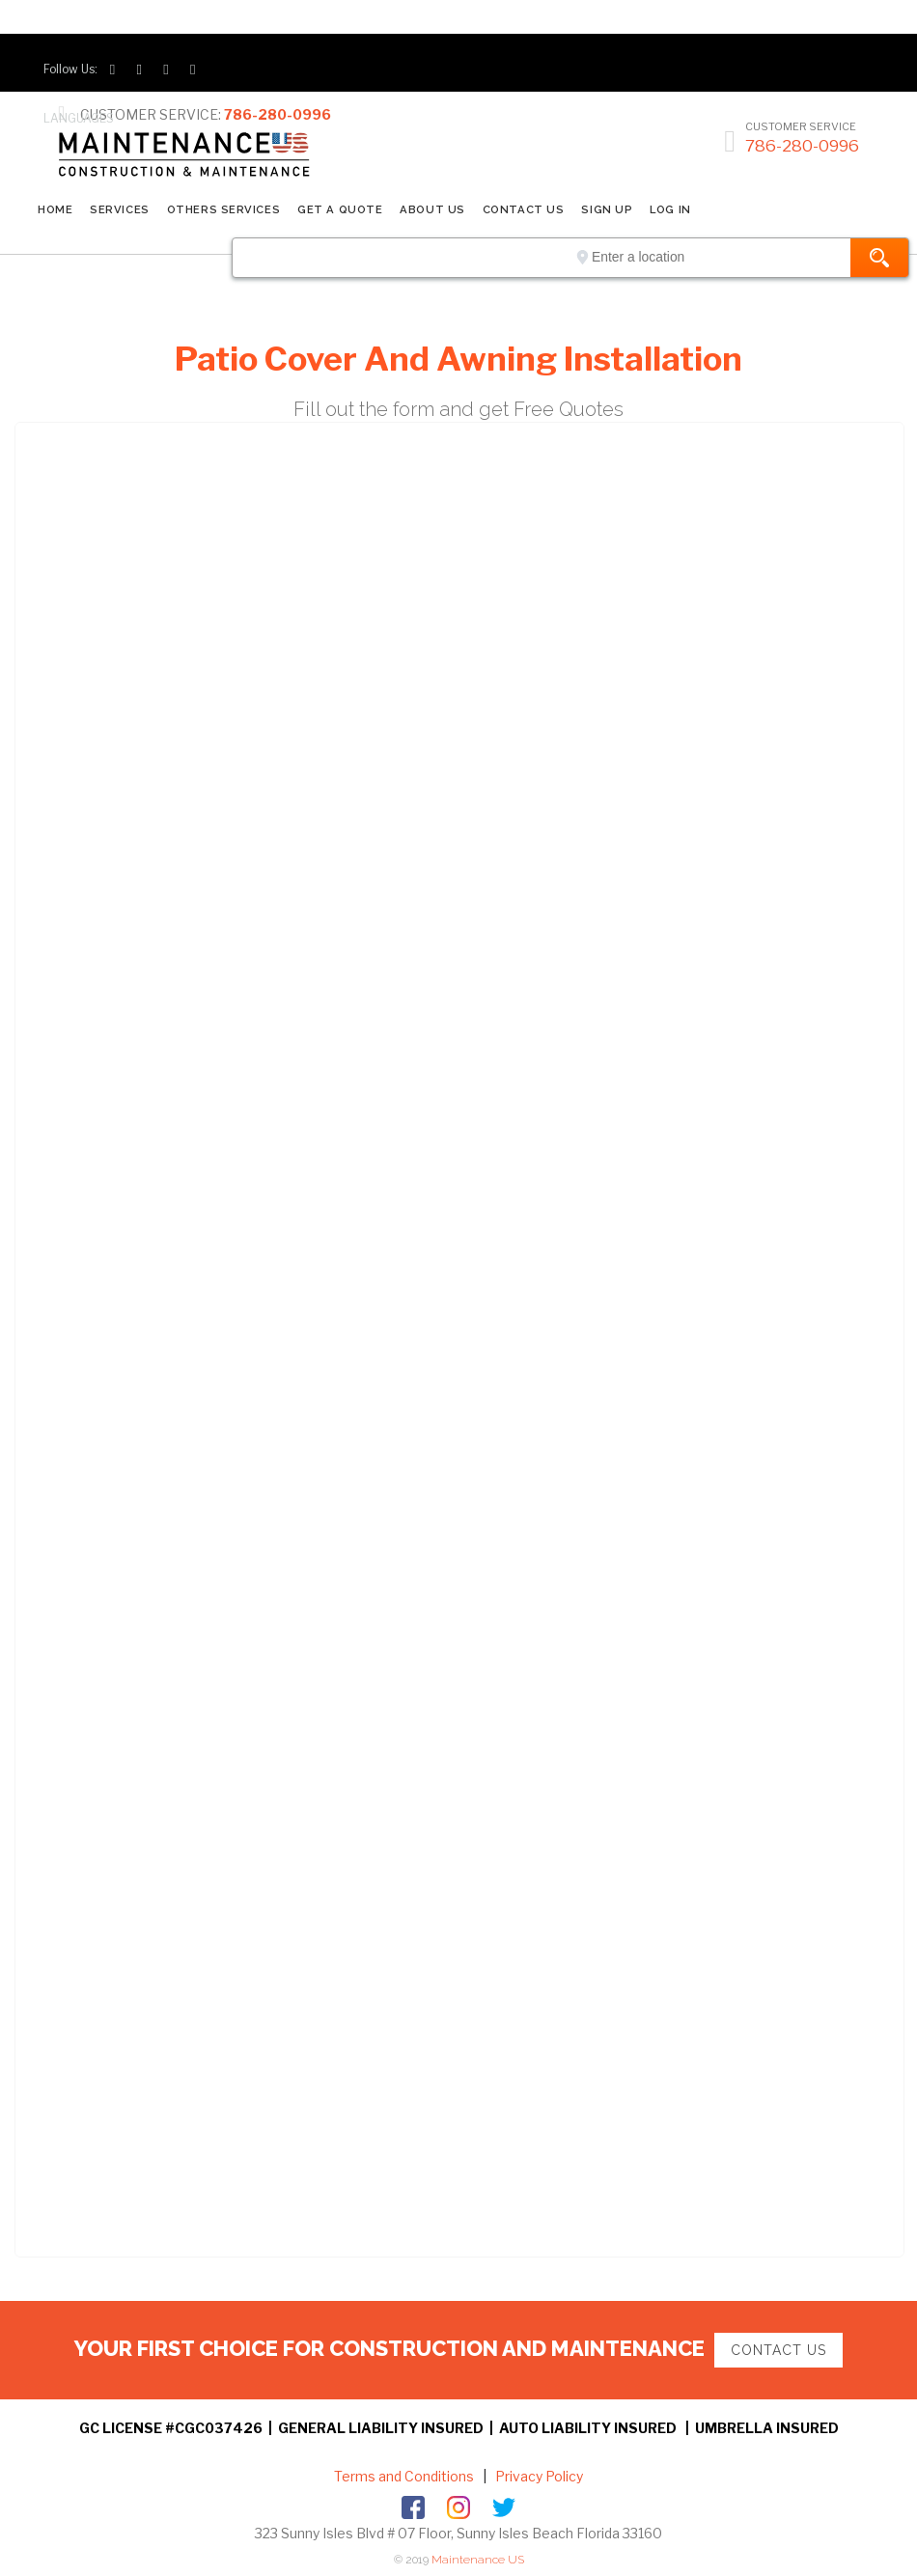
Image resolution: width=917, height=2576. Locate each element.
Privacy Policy (537, 2476)
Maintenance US (477, 2559)
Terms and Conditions (404, 2476)
